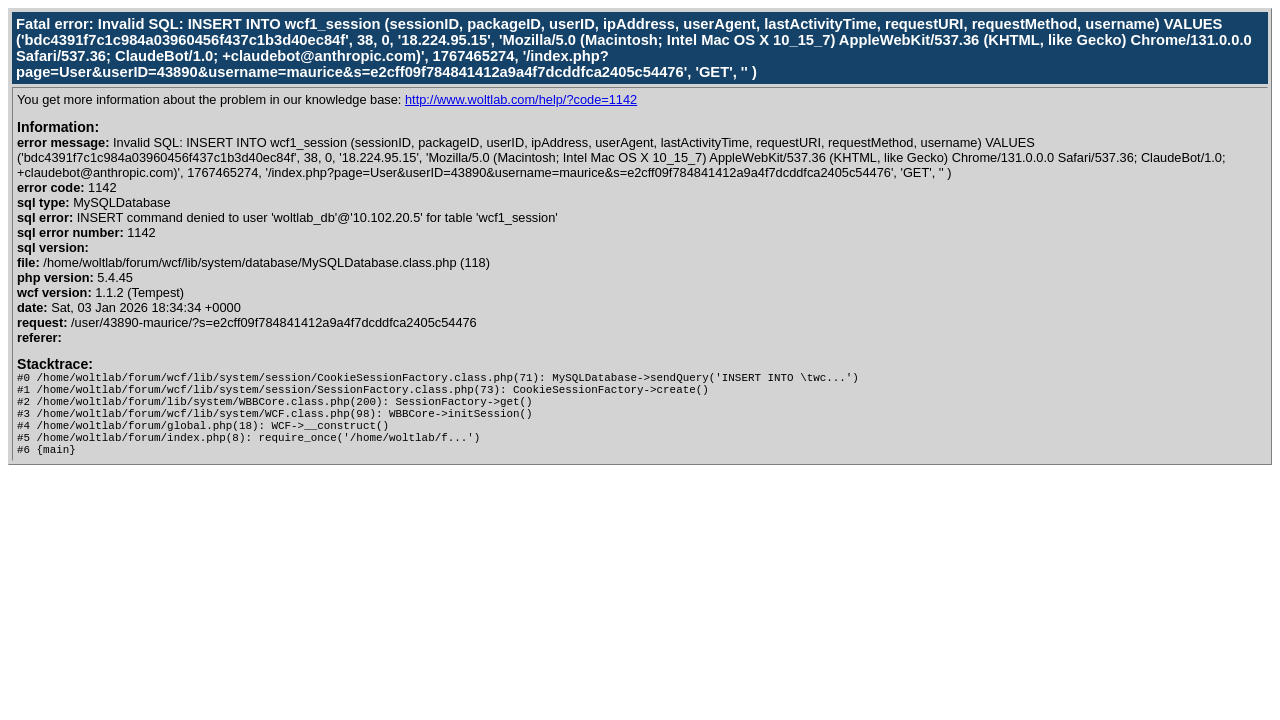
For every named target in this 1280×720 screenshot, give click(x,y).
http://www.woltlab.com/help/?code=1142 (521, 99)
